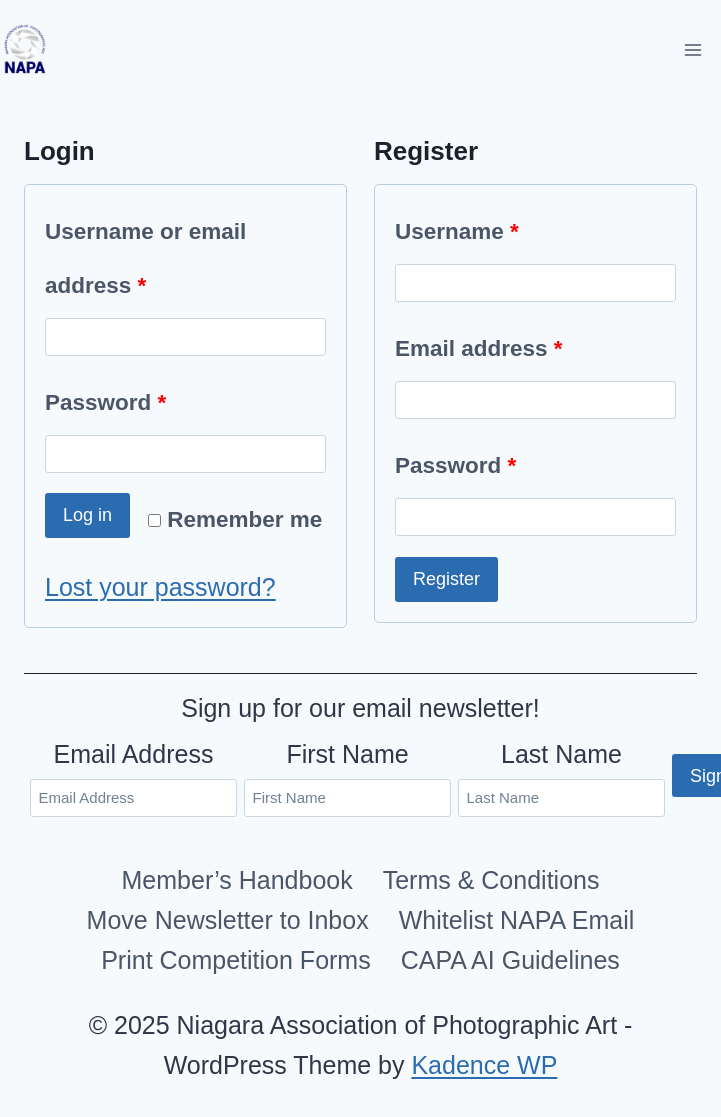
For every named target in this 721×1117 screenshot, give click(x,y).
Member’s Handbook (237, 880)
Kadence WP (484, 1065)
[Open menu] (692, 49)
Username (464, 232)
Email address (486, 349)
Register (446, 579)
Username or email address (145, 266)
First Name (347, 754)
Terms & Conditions (491, 880)
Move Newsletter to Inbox (228, 920)
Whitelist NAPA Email (517, 920)
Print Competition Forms (236, 960)
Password (113, 403)
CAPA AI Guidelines (510, 960)
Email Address (134, 754)
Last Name (561, 754)
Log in (87, 515)
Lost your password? (160, 587)
